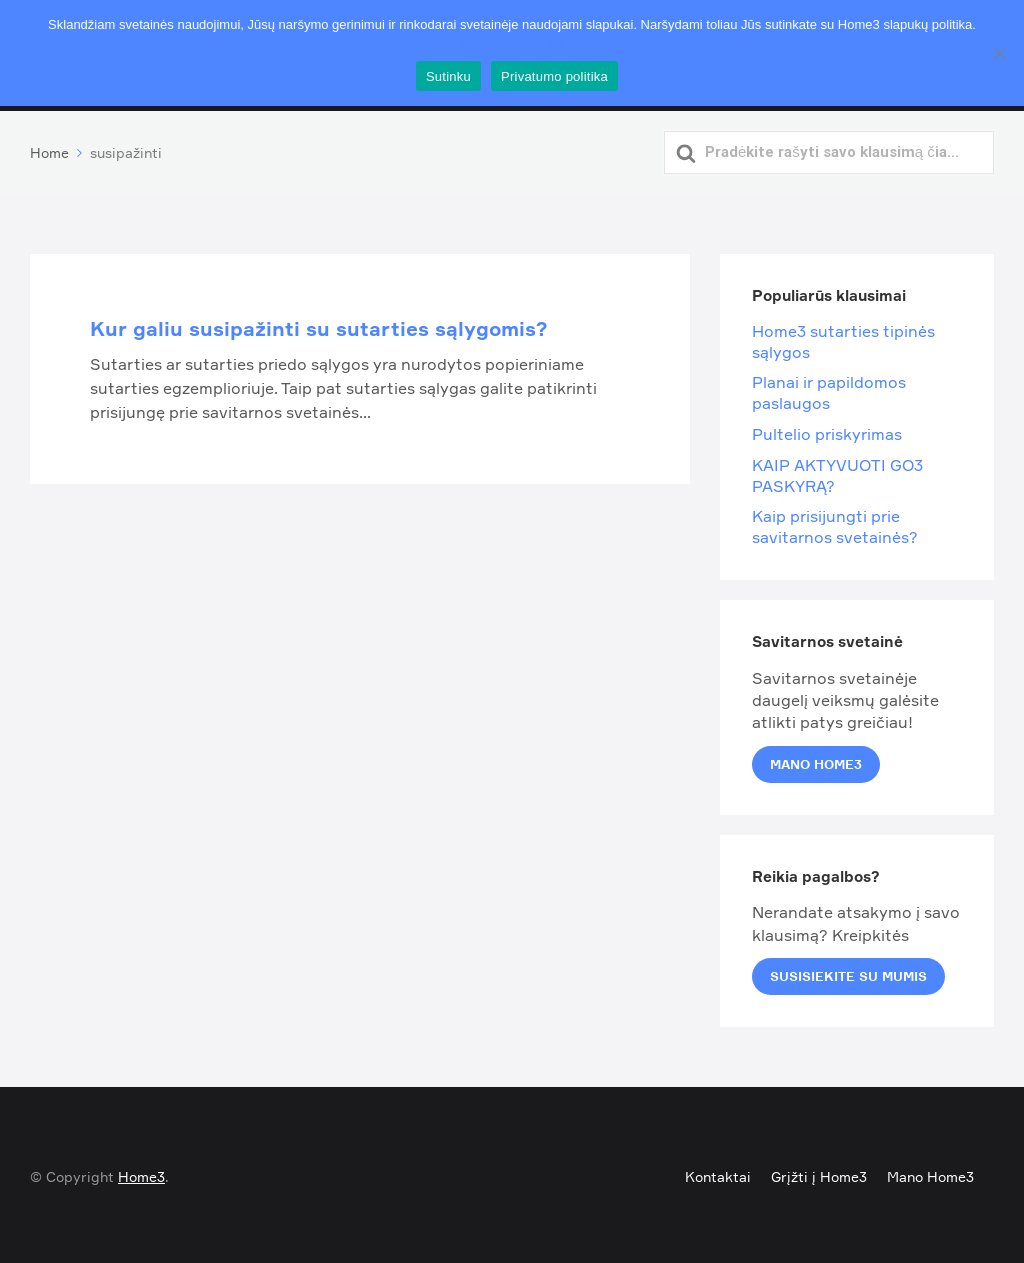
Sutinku (448, 76)
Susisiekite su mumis (848, 973)
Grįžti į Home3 (819, 1173)
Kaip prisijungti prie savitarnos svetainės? (835, 523)
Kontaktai (718, 1173)
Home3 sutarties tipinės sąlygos (843, 338)
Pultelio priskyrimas (827, 431)
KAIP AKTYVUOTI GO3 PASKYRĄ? (837, 471)
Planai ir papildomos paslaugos (829, 389)
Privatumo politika (512, 44)
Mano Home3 (816, 760)
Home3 (141, 1173)
